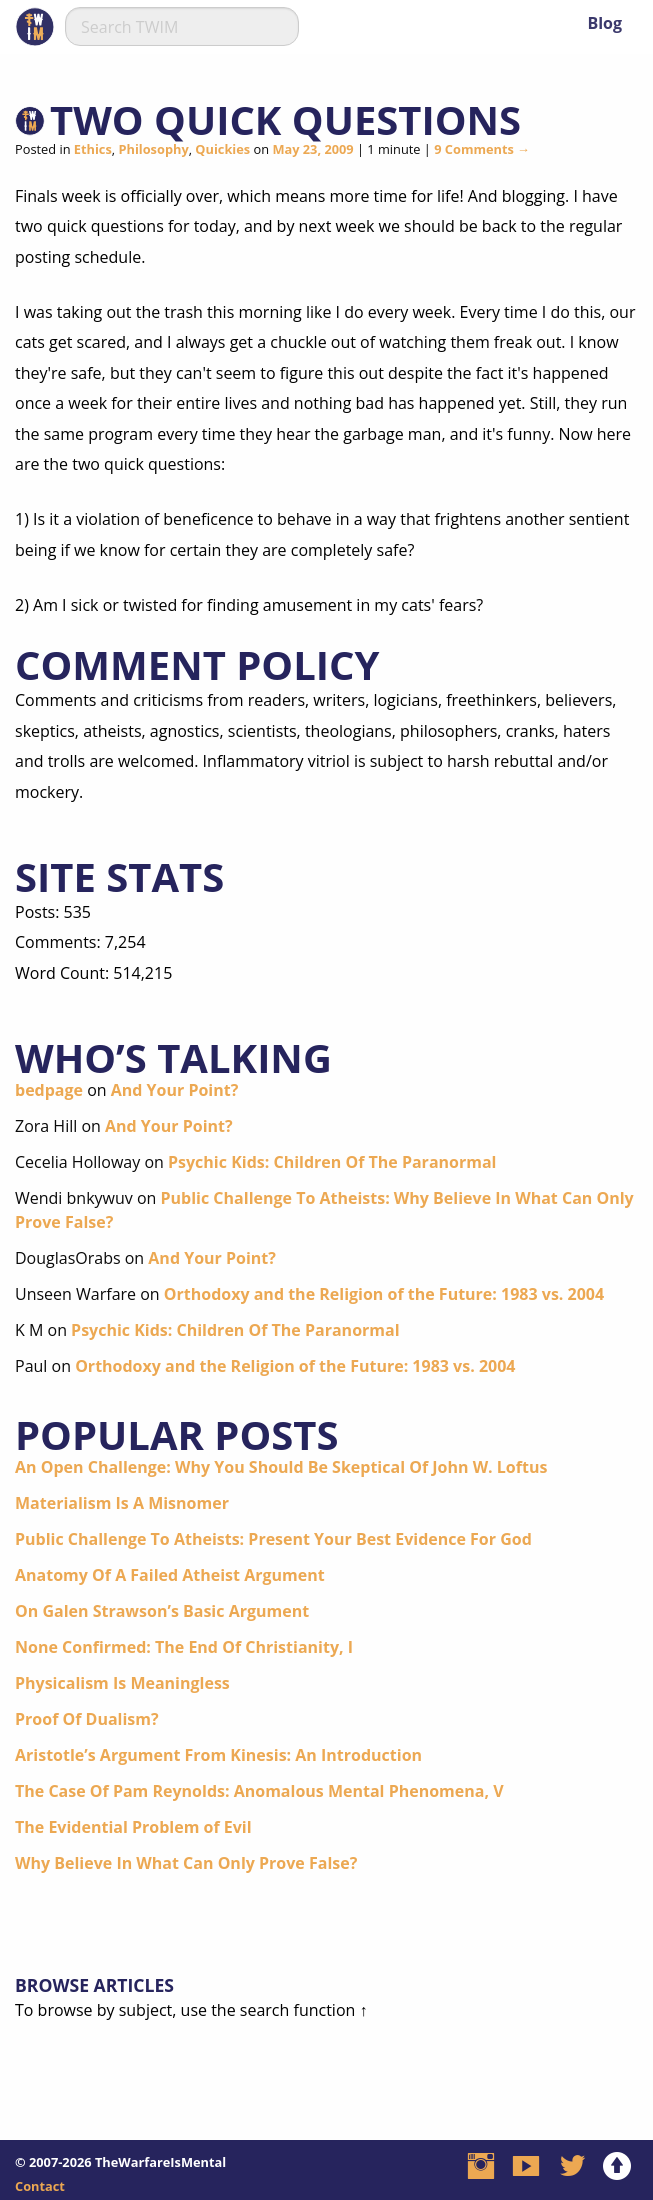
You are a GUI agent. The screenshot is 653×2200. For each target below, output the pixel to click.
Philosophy (153, 149)
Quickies (222, 149)
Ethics (93, 149)
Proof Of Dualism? (87, 1719)
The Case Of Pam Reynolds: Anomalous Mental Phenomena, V (259, 1791)
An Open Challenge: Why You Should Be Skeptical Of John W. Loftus (281, 1467)
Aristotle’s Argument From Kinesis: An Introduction (218, 1755)
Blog (604, 23)
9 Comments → (482, 149)
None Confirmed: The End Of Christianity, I (184, 1647)
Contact (40, 2186)
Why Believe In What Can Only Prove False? (186, 1863)
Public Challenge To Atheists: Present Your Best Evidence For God (273, 1539)
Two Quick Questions (285, 119)
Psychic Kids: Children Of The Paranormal (332, 1162)
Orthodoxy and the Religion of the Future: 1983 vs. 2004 (384, 1294)
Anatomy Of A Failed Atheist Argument (170, 1575)
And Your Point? (175, 1090)
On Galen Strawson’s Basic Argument (162, 1611)
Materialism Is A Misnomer (122, 1503)
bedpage (49, 1090)
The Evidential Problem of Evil (133, 1827)
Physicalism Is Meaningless (122, 1683)
